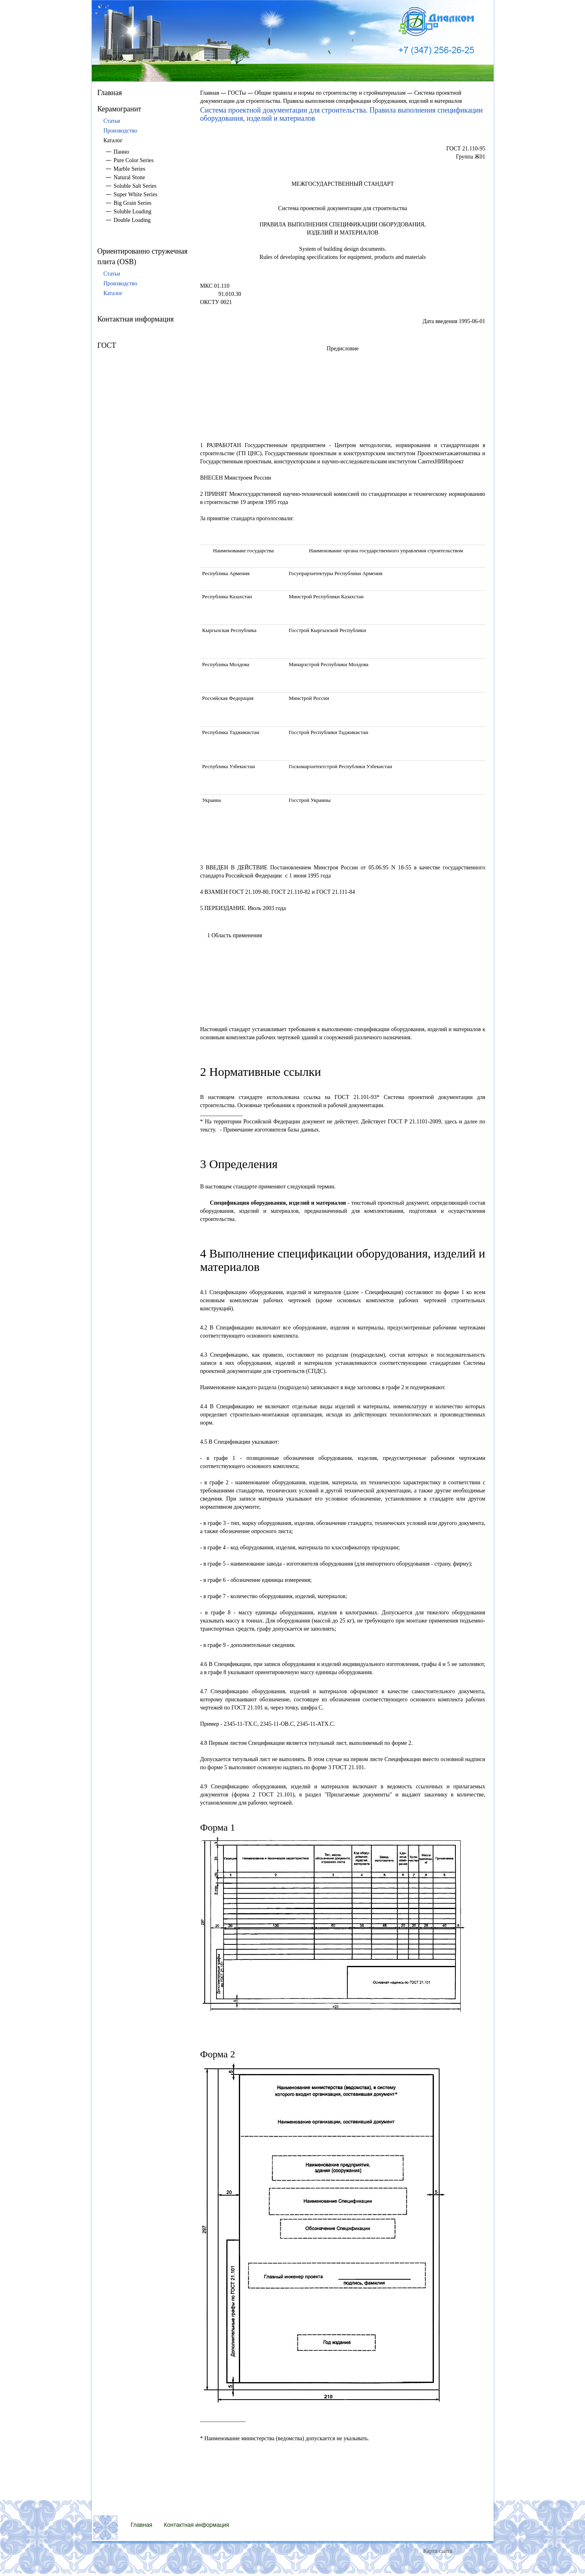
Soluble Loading (133, 212)
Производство (120, 131)
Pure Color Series (134, 160)
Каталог (113, 293)
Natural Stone (129, 177)
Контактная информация (136, 319)
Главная (110, 93)
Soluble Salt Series (135, 186)
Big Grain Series (133, 203)
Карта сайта (437, 2551)
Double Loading (132, 220)
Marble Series (129, 169)
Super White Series (136, 194)
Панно (121, 152)
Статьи (112, 121)
